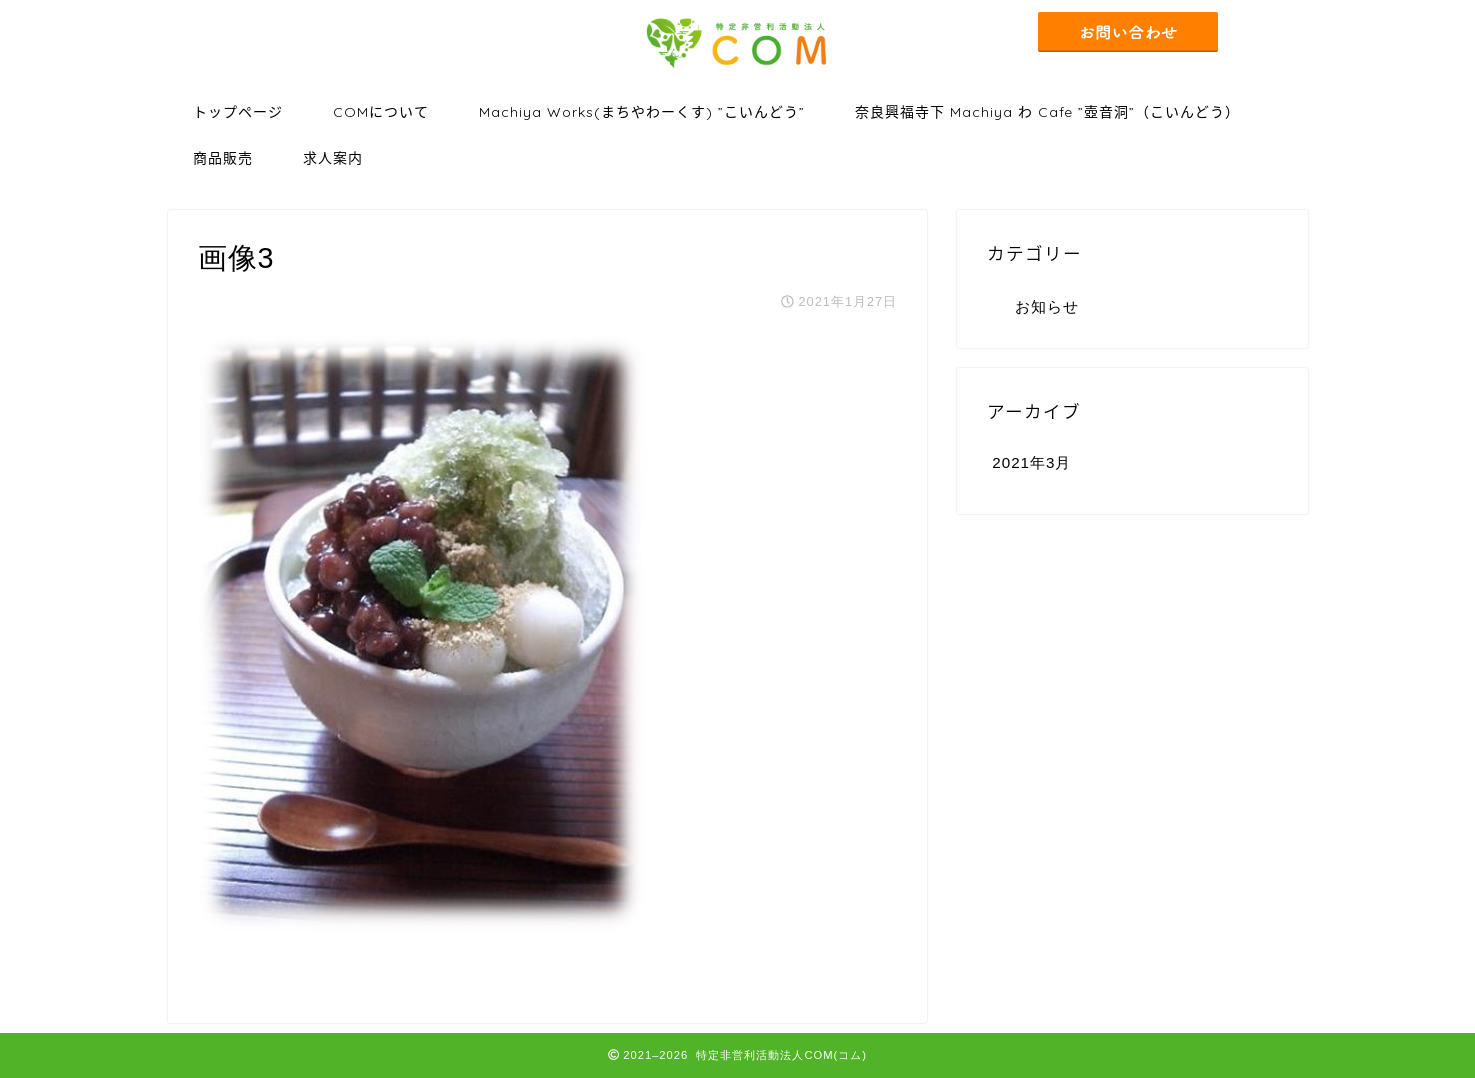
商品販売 (223, 158)
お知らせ (1047, 306)
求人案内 (333, 158)
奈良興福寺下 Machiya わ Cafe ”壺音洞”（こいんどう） (1047, 112)
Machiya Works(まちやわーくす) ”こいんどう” (642, 112)
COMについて (381, 112)
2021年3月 (1031, 462)
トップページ (238, 112)
